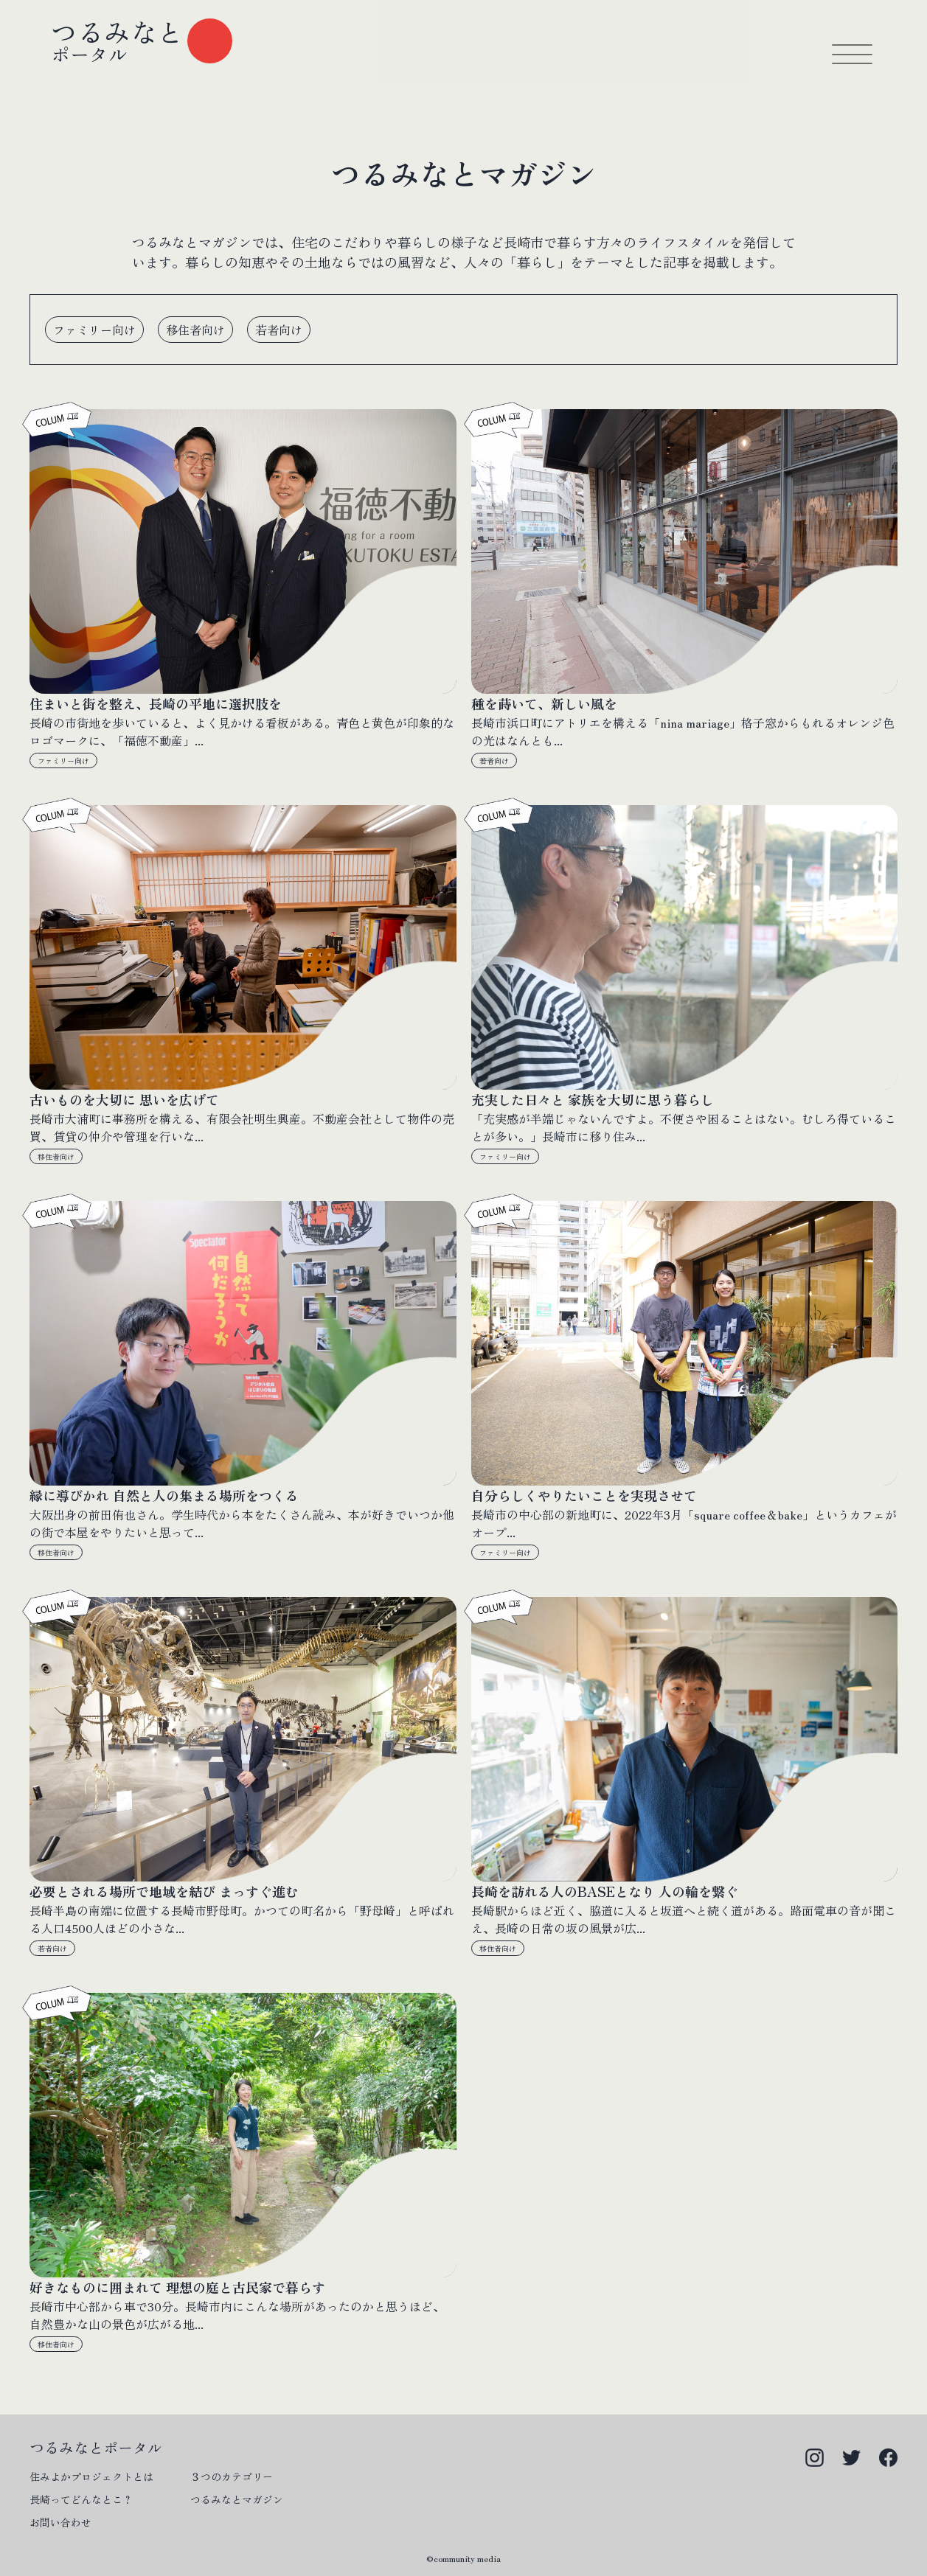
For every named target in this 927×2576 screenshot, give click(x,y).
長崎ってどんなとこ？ (81, 2499)
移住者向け (56, 1156)
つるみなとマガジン (236, 2499)
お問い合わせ (60, 2522)
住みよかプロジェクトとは (91, 2476)
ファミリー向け (63, 760)
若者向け (494, 760)
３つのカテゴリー (231, 2476)
